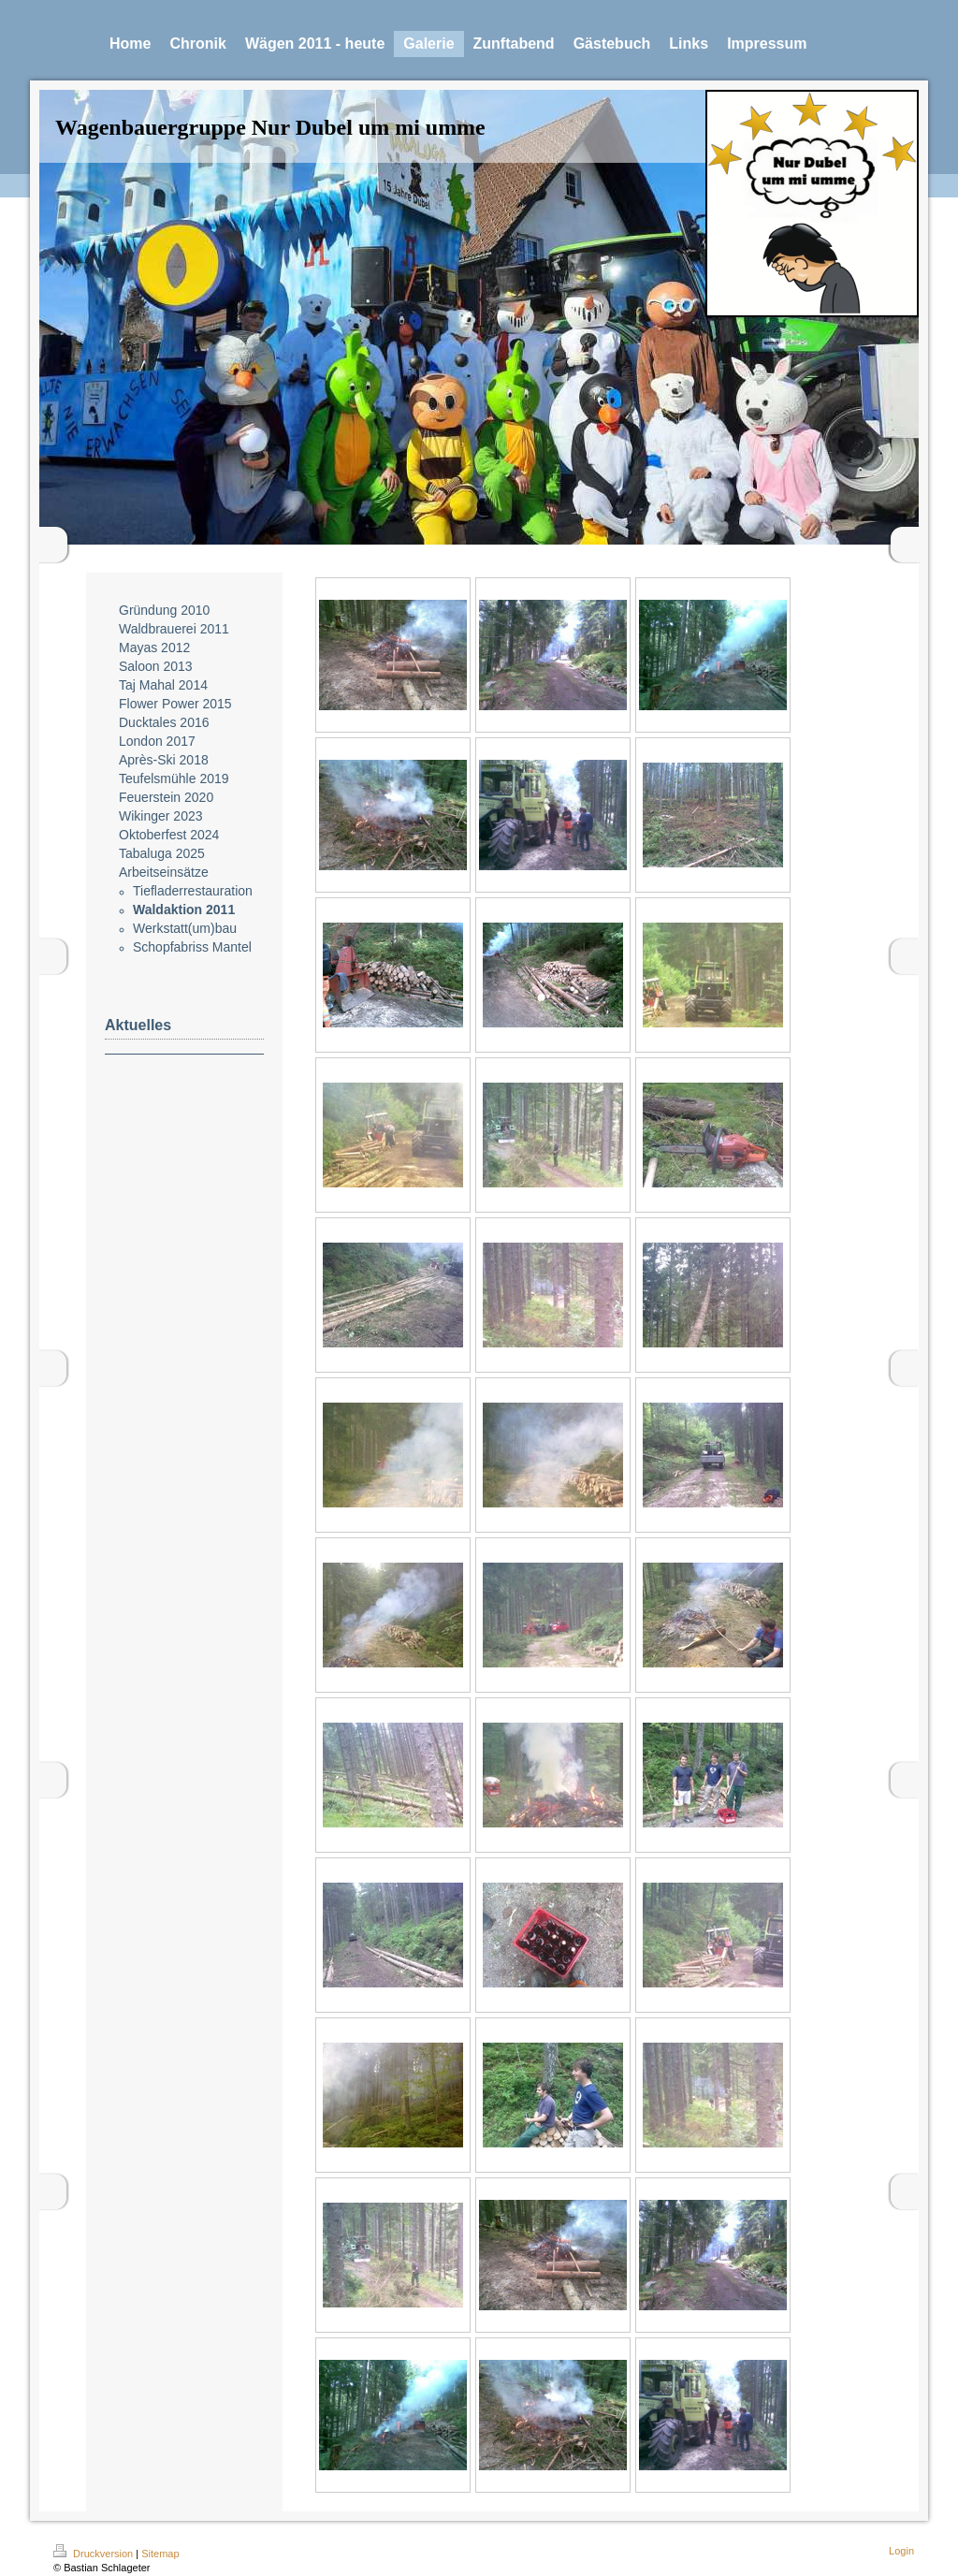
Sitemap (160, 2553)
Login (901, 2550)
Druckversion (94, 2553)
